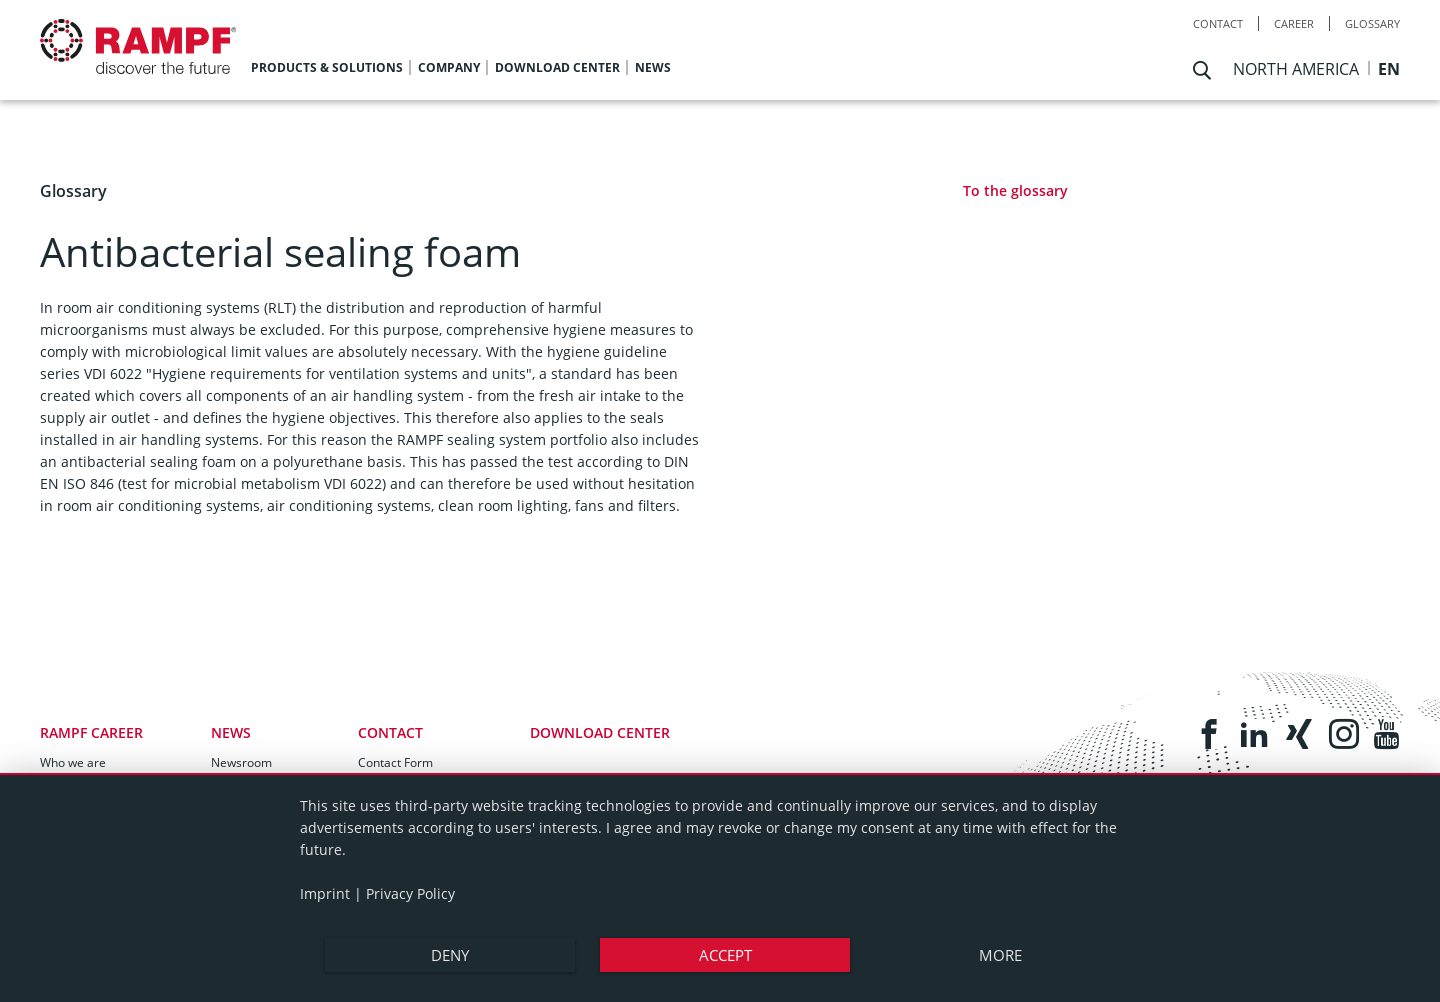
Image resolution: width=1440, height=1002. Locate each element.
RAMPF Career (91, 732)
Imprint (325, 893)
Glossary (1372, 23)
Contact (1218, 23)
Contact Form (395, 762)
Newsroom (241, 762)
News (231, 732)
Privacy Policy (410, 893)
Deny (450, 955)
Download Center (600, 732)
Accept (725, 955)
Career (1294, 23)
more (1000, 955)
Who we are (73, 762)
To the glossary (1015, 190)
